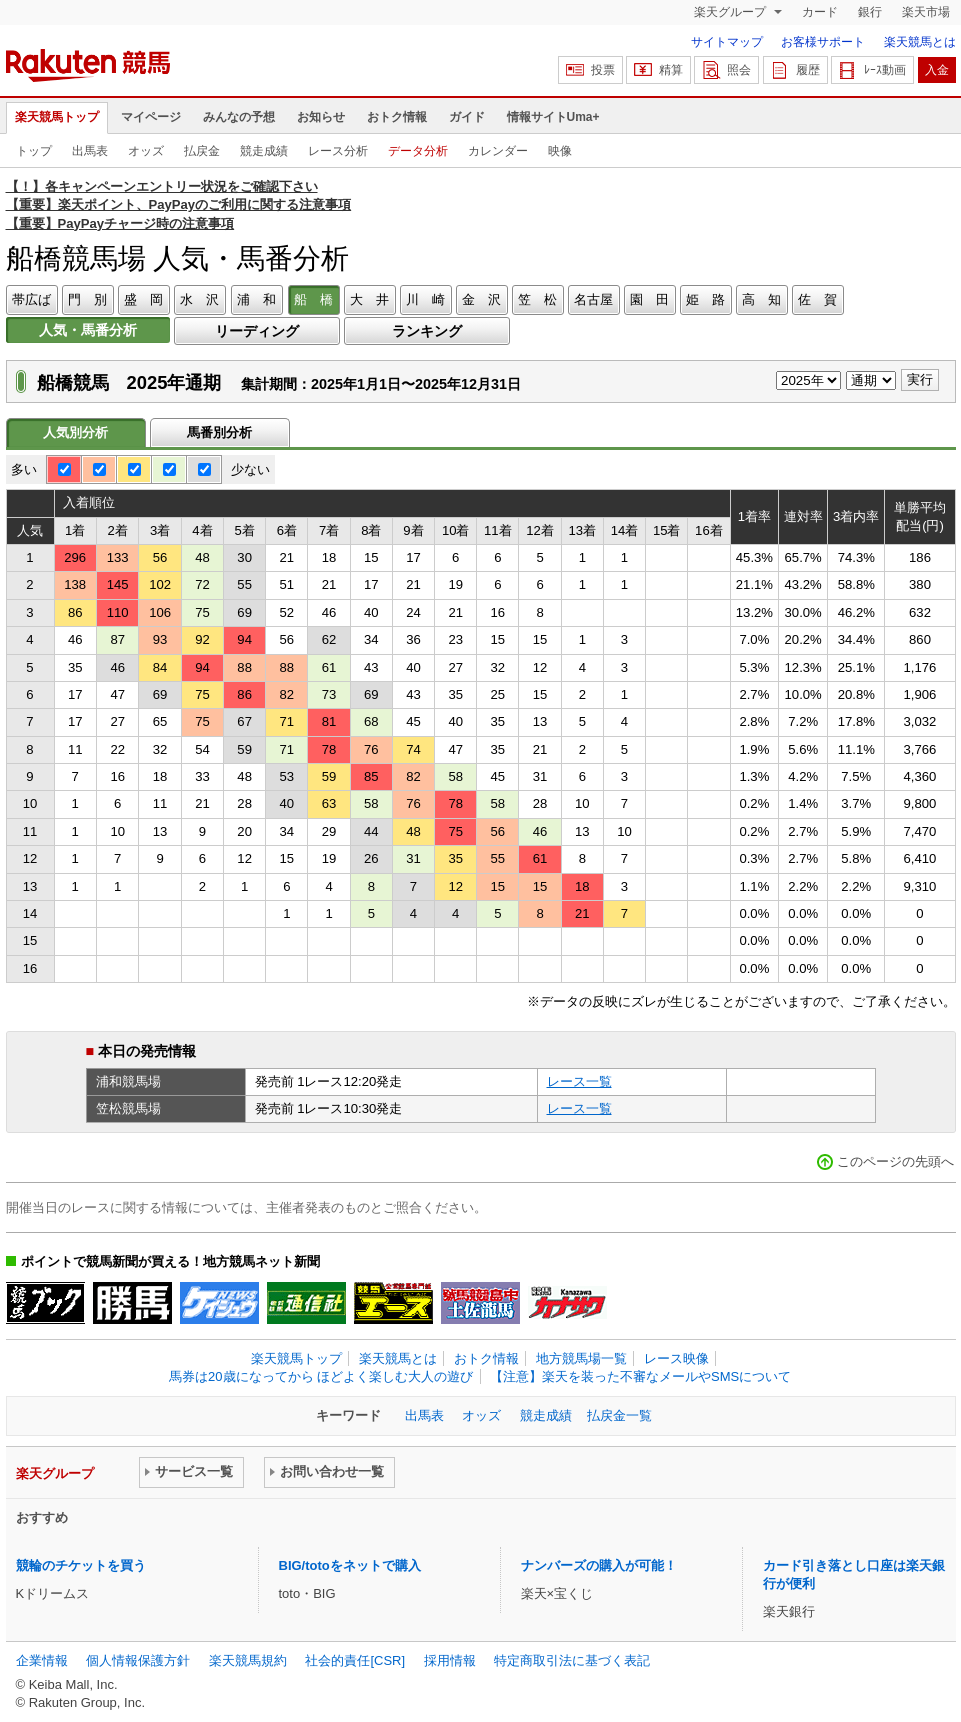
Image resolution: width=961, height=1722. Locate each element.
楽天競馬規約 (248, 1660)
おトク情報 (397, 117)
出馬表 (90, 151)
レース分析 (338, 151)
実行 (920, 379)
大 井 (369, 299)
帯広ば (31, 299)
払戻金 (202, 151)
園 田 (649, 299)
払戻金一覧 (619, 1415)
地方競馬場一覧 (581, 1358)
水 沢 (199, 299)
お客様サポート (823, 42)
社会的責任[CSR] (355, 1660)
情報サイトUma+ (553, 117)
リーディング (257, 331)
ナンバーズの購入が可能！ (599, 1565)
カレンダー (498, 151)
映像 (560, 151)
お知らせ (321, 117)
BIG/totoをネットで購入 (350, 1565)
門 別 (87, 299)
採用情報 (450, 1660)
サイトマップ (727, 42)
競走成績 (264, 151)
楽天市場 (926, 12)
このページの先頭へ (895, 1161)
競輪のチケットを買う (81, 1565)
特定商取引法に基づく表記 (572, 1660)
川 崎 (425, 299)
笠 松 (537, 299)
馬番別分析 (219, 432)
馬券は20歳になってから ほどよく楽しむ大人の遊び (321, 1376)
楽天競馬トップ (57, 117)
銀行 (870, 12)
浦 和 (256, 299)
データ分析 (418, 151)
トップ (34, 151)
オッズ (146, 151)
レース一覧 (579, 1081)
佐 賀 (817, 299)
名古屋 (593, 299)
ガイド (467, 117)
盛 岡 (143, 299)
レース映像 (676, 1358)
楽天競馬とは (920, 42)
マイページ (151, 117)
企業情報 (42, 1660)
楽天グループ (731, 12)
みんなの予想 (239, 117)
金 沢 (481, 299)
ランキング (427, 331)
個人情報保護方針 (138, 1660)
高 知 (761, 299)
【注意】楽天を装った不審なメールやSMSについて (640, 1376)
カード (820, 12)
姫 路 (705, 299)
